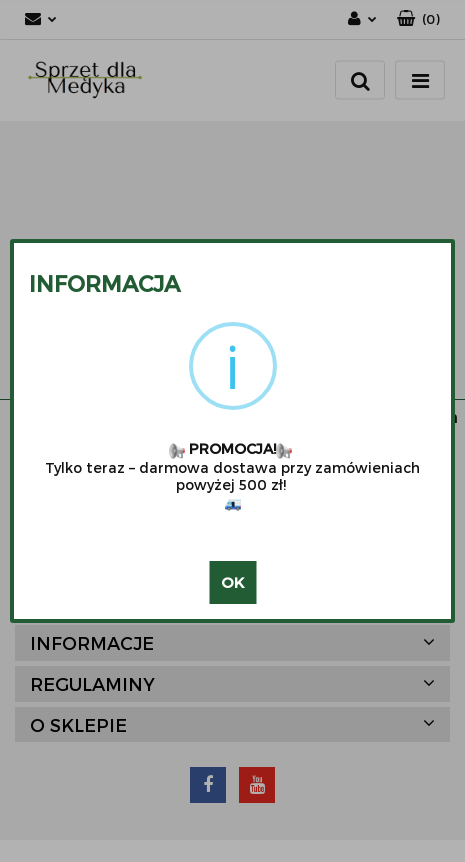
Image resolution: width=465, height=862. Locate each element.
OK (232, 582)
